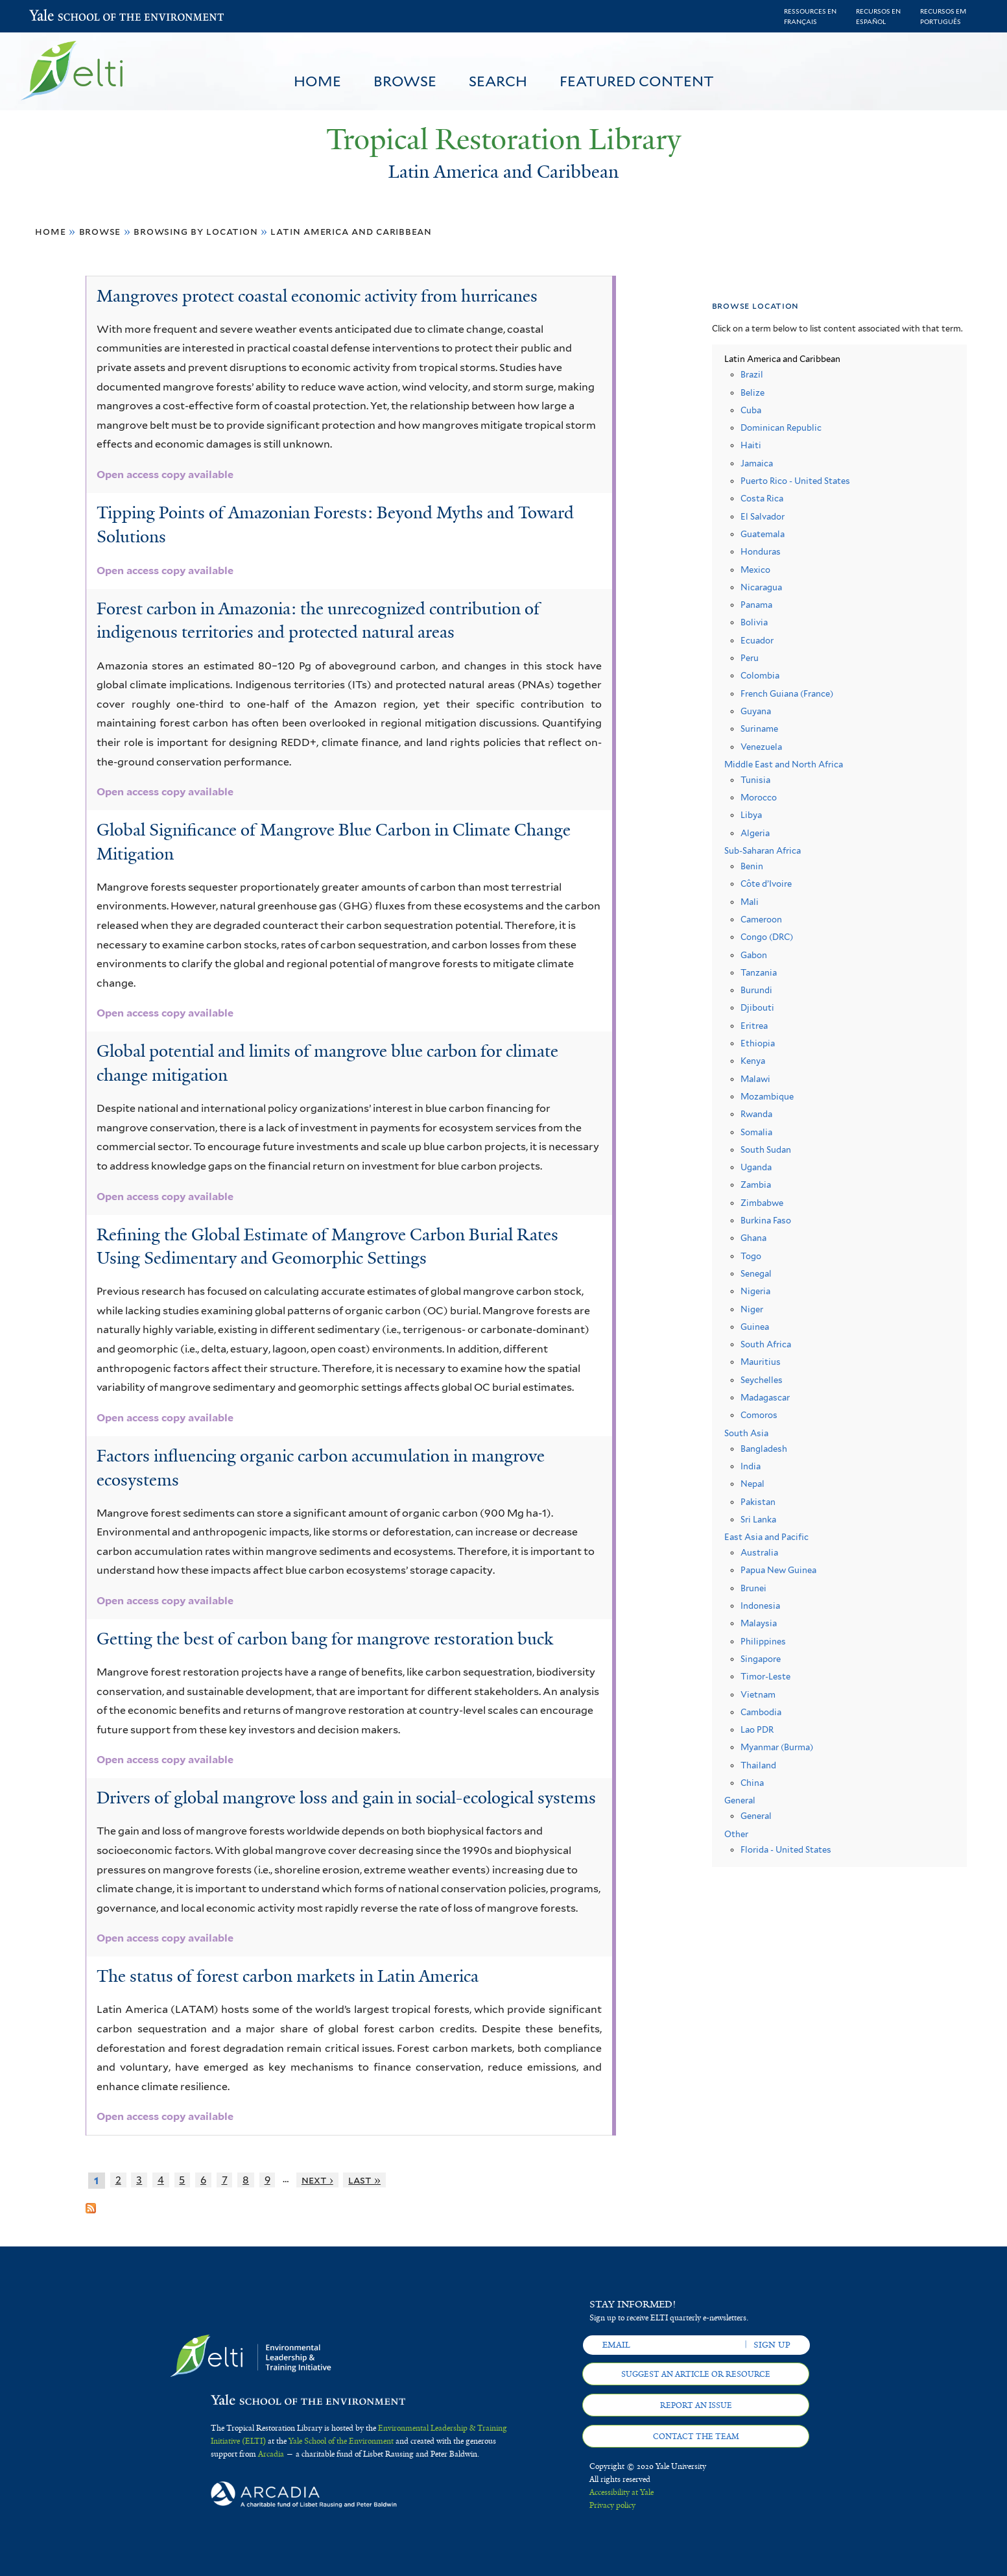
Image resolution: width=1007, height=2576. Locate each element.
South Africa (765, 1344)
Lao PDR (757, 1730)
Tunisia (755, 780)
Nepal (752, 1484)
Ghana (753, 1238)
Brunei (753, 1588)
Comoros (758, 1415)
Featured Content (637, 81)
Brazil (751, 374)
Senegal (756, 1274)
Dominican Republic (781, 428)
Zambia (755, 1185)
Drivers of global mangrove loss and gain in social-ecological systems (346, 1798)
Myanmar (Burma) (776, 1747)
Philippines (763, 1641)
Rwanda (756, 1114)
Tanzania (758, 973)
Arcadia (271, 2454)
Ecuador (757, 640)
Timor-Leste (765, 1676)
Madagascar (765, 1397)
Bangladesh (763, 1449)
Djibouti (757, 1008)
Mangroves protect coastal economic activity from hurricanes (317, 296)
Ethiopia (757, 1043)
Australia (759, 1553)
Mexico (755, 570)
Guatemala (762, 534)
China (752, 1783)
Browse (404, 81)
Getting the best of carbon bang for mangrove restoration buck (325, 1639)
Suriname (759, 729)
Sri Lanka (758, 1519)
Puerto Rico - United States (795, 481)
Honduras (760, 552)
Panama (756, 605)
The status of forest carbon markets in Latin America (288, 1976)
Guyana (755, 711)
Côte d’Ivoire (766, 884)
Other (736, 1834)
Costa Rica (761, 498)
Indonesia (760, 1606)
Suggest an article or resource (695, 2374)
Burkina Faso (765, 1220)
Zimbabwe (761, 1203)
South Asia (746, 1433)
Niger (751, 1309)
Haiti (750, 445)
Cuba (750, 410)
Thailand (758, 1765)
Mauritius (760, 1362)
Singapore (760, 1659)
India (750, 1466)
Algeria (755, 833)
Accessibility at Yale (621, 2492)
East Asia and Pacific (766, 1537)
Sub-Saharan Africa (762, 851)
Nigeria (755, 1291)
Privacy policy (612, 2505)
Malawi (755, 1079)
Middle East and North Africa (783, 764)
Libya (751, 815)
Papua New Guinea (778, 1570)
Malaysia (758, 1623)
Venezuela (761, 747)
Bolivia (754, 622)
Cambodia (760, 1712)
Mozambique (767, 1096)
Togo (750, 1256)
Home (317, 81)
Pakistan (758, 1502)
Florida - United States (785, 1850)
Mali (749, 902)
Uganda (756, 1167)
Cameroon (761, 919)
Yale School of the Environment (63, 16)
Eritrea (754, 1026)
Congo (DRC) (766, 937)
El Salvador (762, 517)
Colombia (759, 675)
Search (498, 81)
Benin (751, 866)
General (739, 1800)
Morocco (758, 797)
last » (364, 2180)
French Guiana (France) (786, 694)
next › (317, 2180)
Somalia (756, 1132)
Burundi (756, 990)
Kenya (752, 1061)
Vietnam (758, 1695)
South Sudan (765, 1150)
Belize (752, 393)
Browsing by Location (195, 231)
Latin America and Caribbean (351, 231)
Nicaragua (761, 587)
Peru (749, 658)
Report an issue (696, 2405)
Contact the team (696, 2436)
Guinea (754, 1327)
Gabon (753, 955)
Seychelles (761, 1380)
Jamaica (756, 463)
